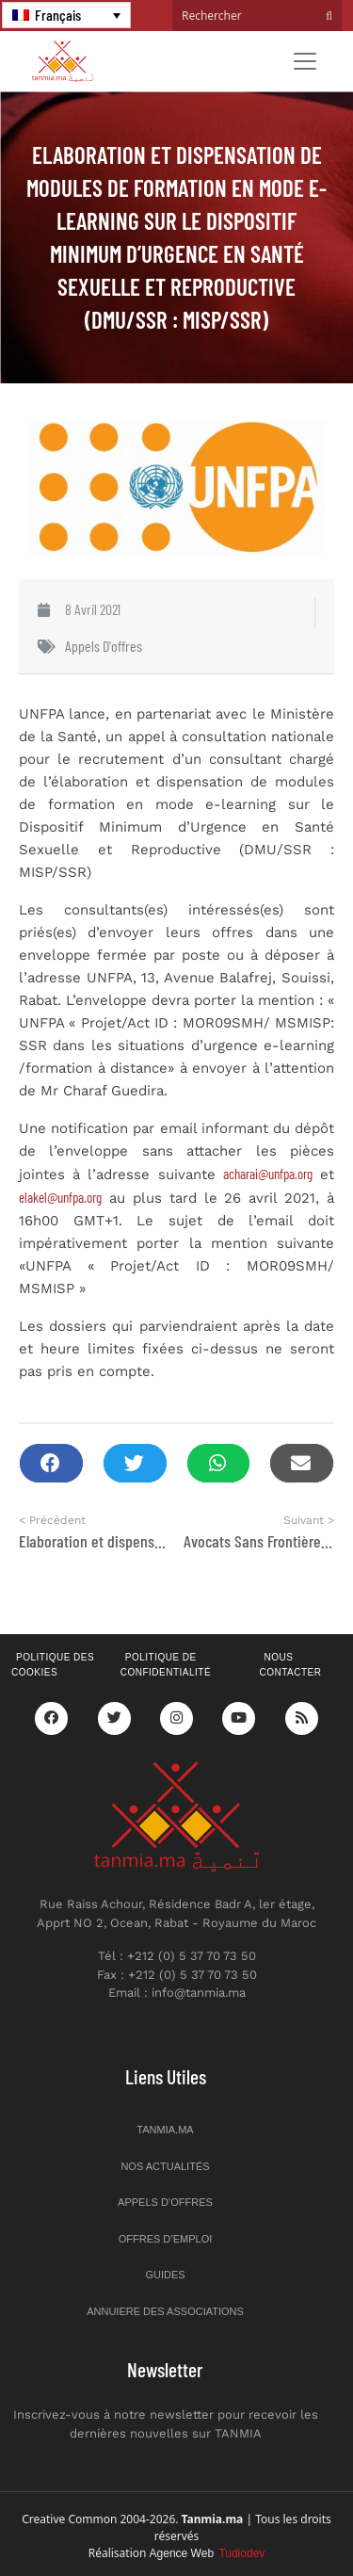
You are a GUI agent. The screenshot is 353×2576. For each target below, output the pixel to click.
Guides (165, 2274)
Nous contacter (290, 1665)
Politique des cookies (52, 1665)
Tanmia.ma (164, 2129)
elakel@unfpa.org (60, 1197)
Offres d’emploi (166, 2238)
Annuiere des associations (165, 2311)
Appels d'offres (103, 646)
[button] (51, 1463)
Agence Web (207, 2553)
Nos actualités (164, 2166)
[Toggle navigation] (305, 61)
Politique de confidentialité (165, 1665)
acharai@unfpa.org (268, 1173)
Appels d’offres (165, 2202)
